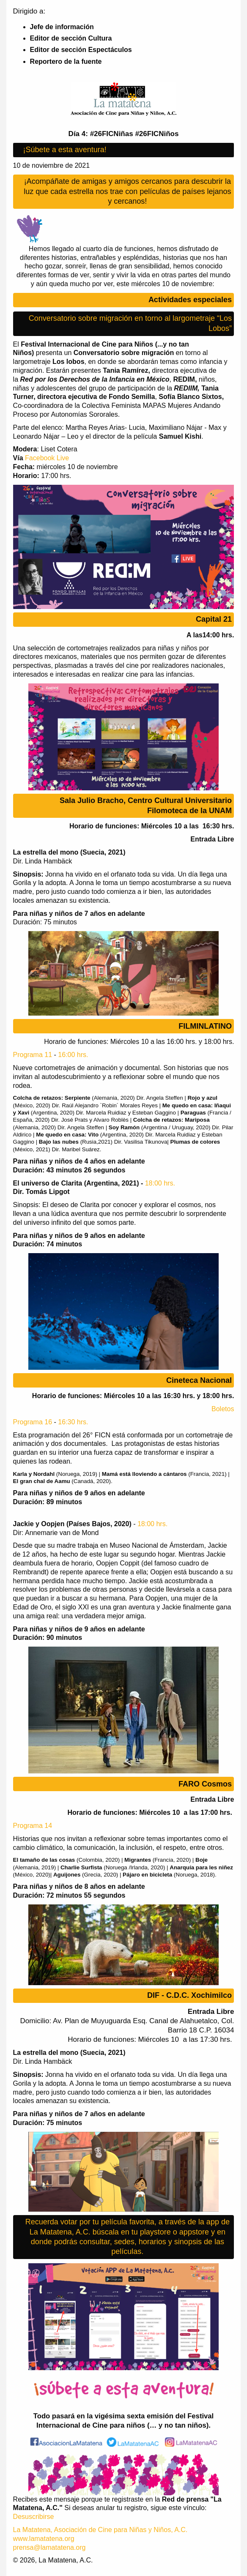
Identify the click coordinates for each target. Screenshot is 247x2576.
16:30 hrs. (73, 1422)
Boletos (222, 1408)
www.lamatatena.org (43, 2538)
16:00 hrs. (73, 1054)
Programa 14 (33, 1825)
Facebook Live (47, 458)
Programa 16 (32, 1422)
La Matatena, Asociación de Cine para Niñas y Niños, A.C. (100, 2529)
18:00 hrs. (160, 1183)
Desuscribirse (33, 2516)
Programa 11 (32, 1054)
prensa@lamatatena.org (49, 2547)
